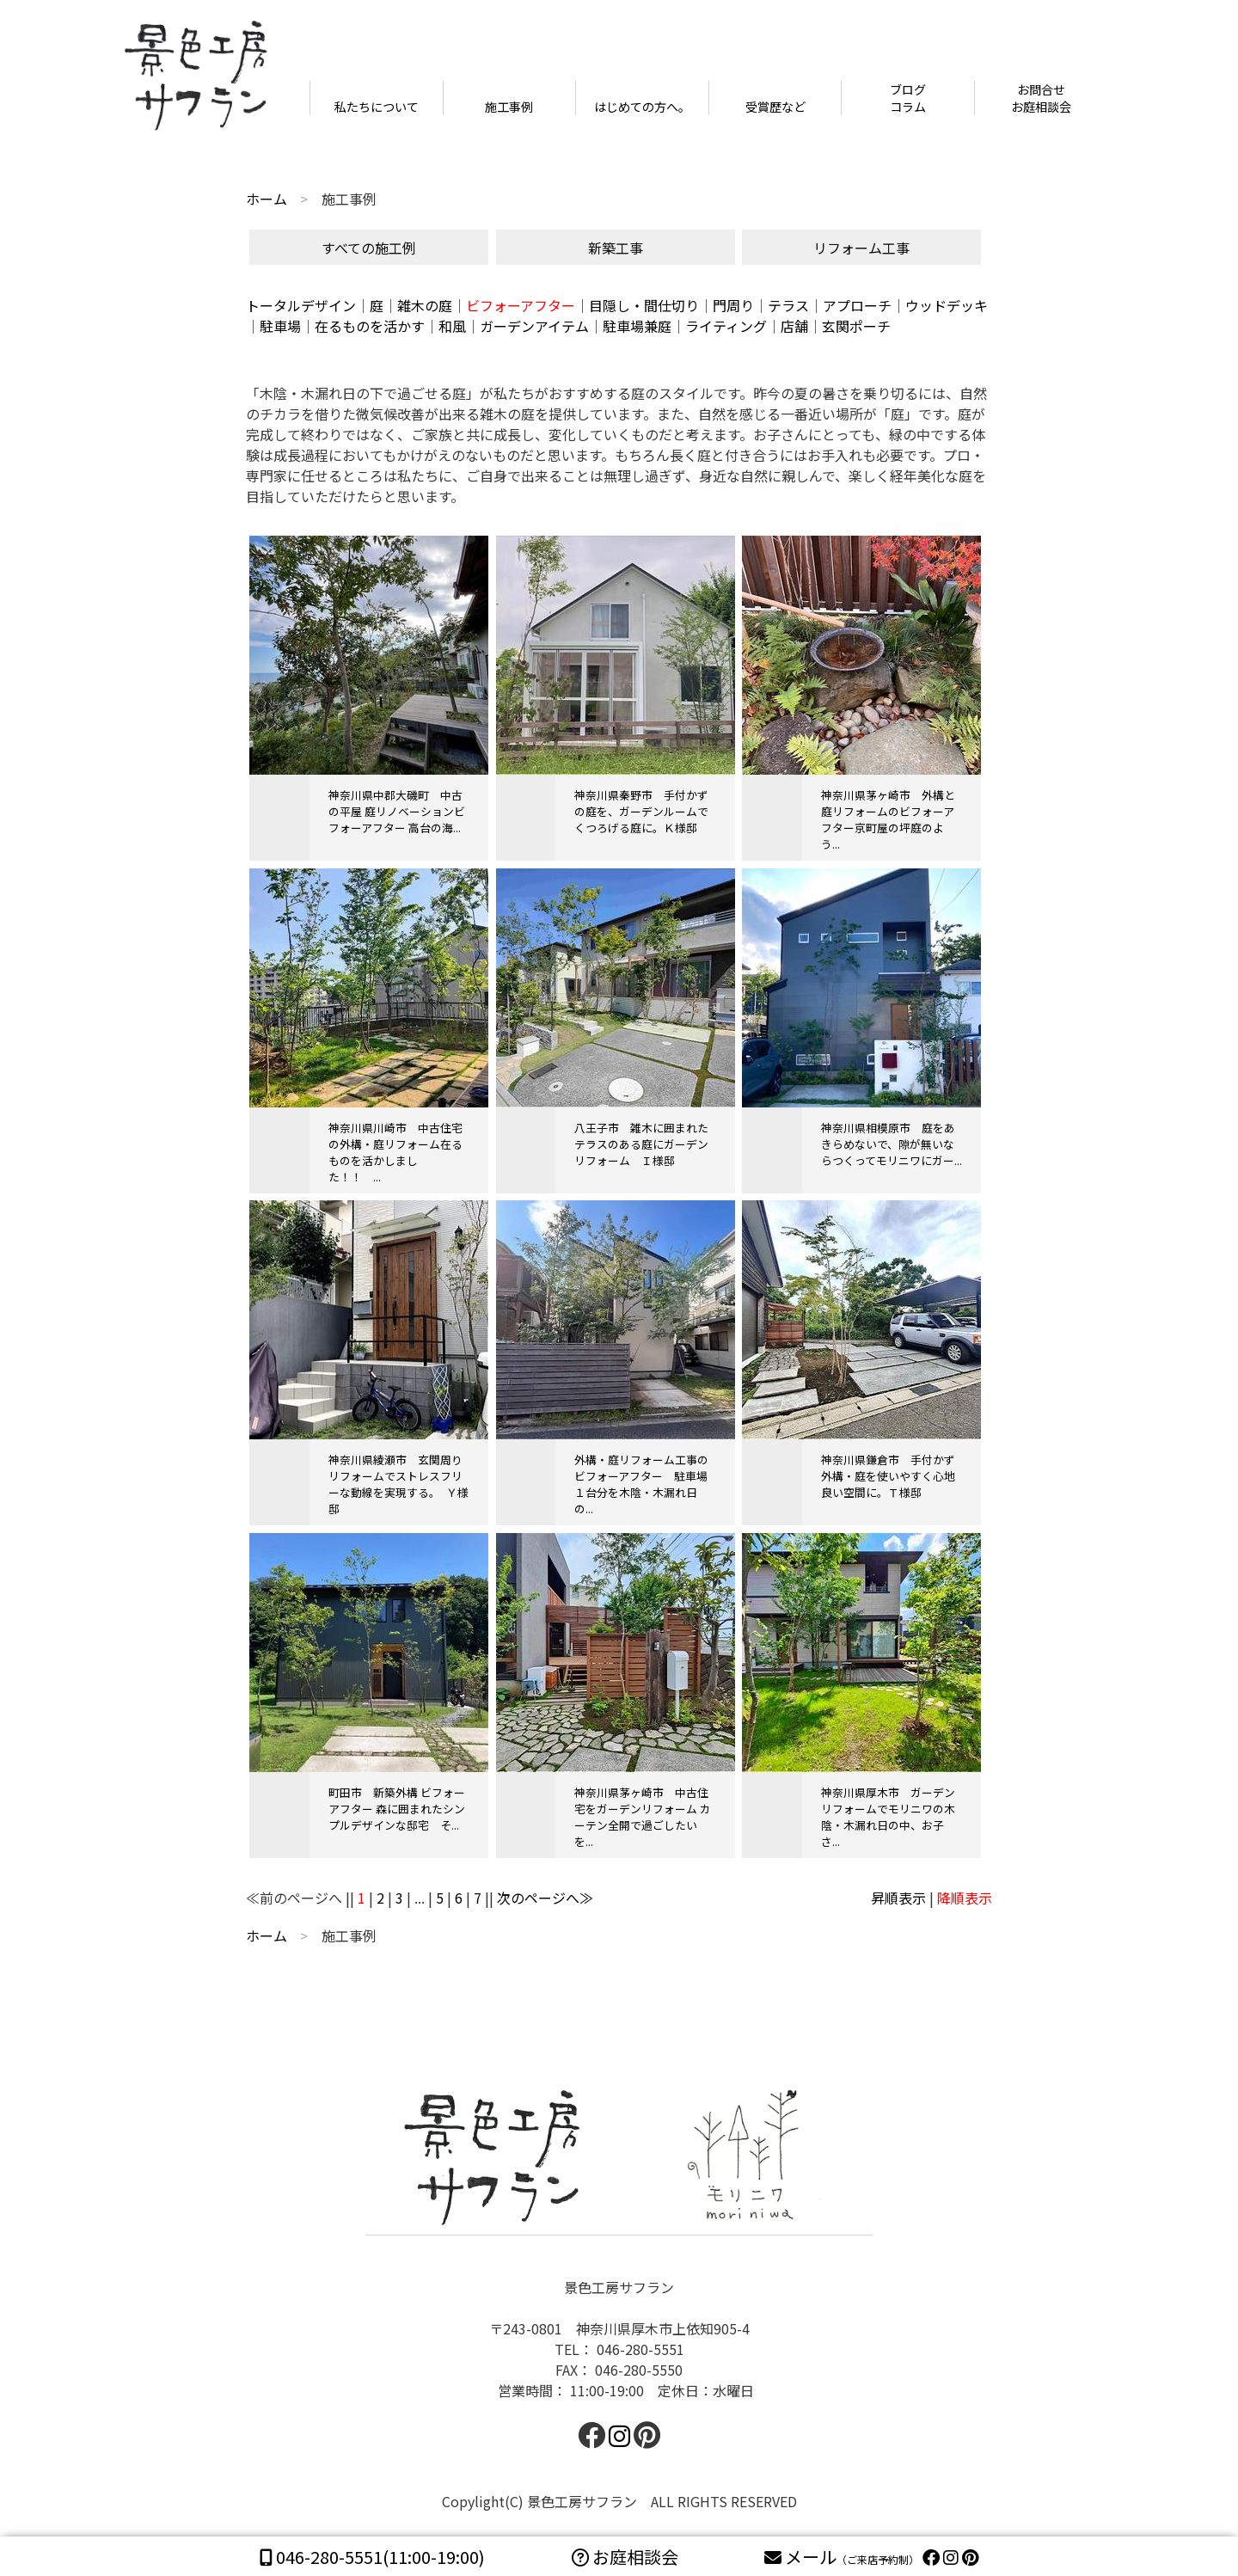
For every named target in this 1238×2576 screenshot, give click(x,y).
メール (843, 2556)
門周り (733, 305)
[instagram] (951, 2556)
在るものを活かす (370, 326)
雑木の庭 (424, 305)
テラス (788, 305)
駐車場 (280, 326)
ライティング (726, 326)
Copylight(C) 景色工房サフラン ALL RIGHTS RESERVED (619, 2501)
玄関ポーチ (856, 326)
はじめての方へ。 (642, 106)
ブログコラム (908, 98)
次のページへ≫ (545, 1897)
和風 (452, 326)
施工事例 (509, 106)
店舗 (794, 326)
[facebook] (591, 2439)
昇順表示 (898, 1897)
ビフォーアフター (520, 305)
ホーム (266, 198)
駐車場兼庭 (637, 326)
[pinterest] (970, 2556)
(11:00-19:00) (372, 2556)
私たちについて (376, 106)
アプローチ (857, 305)
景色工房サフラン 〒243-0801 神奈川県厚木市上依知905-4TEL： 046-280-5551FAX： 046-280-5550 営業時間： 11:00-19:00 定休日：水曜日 (619, 2363)
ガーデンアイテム (534, 326)
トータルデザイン (301, 305)
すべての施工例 (369, 247)
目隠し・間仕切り (644, 305)
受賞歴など (775, 106)
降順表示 (964, 1897)
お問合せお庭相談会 (1041, 98)
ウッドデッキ (946, 305)
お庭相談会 (625, 2556)
